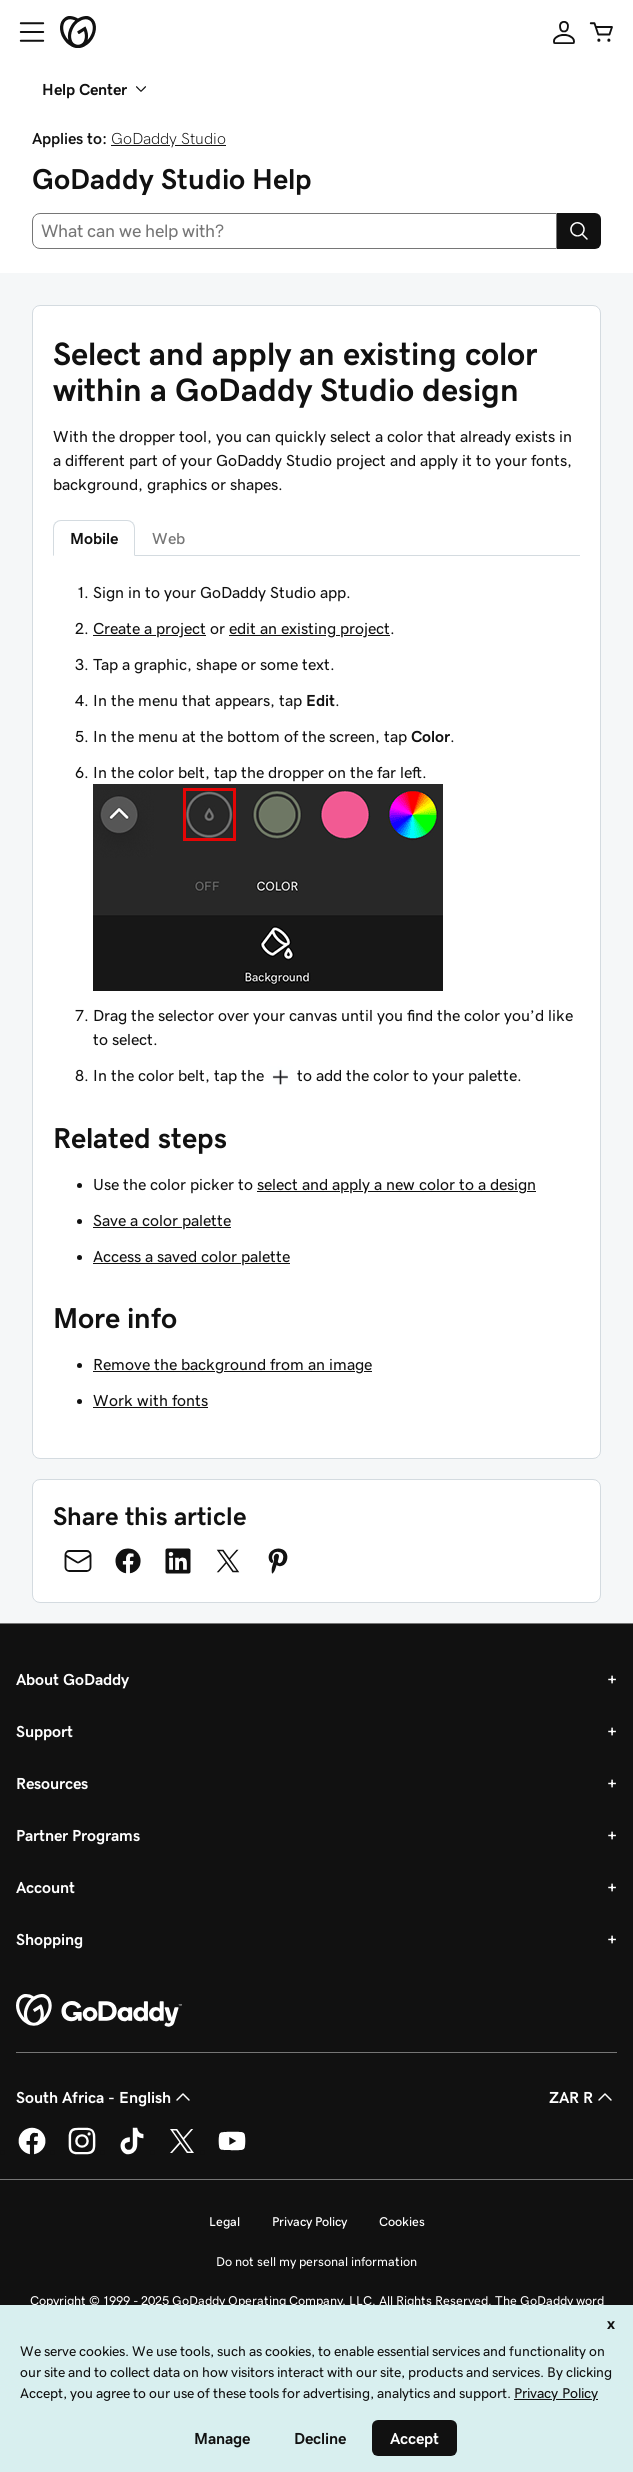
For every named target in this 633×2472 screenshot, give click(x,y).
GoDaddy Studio (168, 138)
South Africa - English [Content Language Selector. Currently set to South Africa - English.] (105, 2097)
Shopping (49, 1939)
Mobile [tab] (94, 538)
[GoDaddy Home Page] (99, 2011)
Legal (224, 2221)
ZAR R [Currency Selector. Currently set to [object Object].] (583, 2097)
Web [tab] (168, 538)
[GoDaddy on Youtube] (232, 2151)
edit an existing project (309, 628)
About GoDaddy (72, 1679)
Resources (52, 1783)
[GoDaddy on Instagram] (82, 2151)
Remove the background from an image (232, 1364)
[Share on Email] (78, 1561)
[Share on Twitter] (228, 1561)
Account (45, 1887)
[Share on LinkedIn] (178, 1561)
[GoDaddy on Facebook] (32, 2151)
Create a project (149, 628)
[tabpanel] (316, 834)
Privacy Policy (309, 2221)
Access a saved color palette (191, 1256)
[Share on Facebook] (128, 1561)
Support (44, 1731)
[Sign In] (564, 32)
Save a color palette (162, 1220)
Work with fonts (150, 1400)
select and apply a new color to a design (396, 1184)
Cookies (402, 2221)
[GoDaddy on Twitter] (182, 2151)
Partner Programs (78, 1835)
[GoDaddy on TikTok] (132, 2151)
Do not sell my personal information (316, 2261)
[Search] (579, 231)
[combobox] (294, 231)
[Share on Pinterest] (278, 1561)
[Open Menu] (24, 32)
